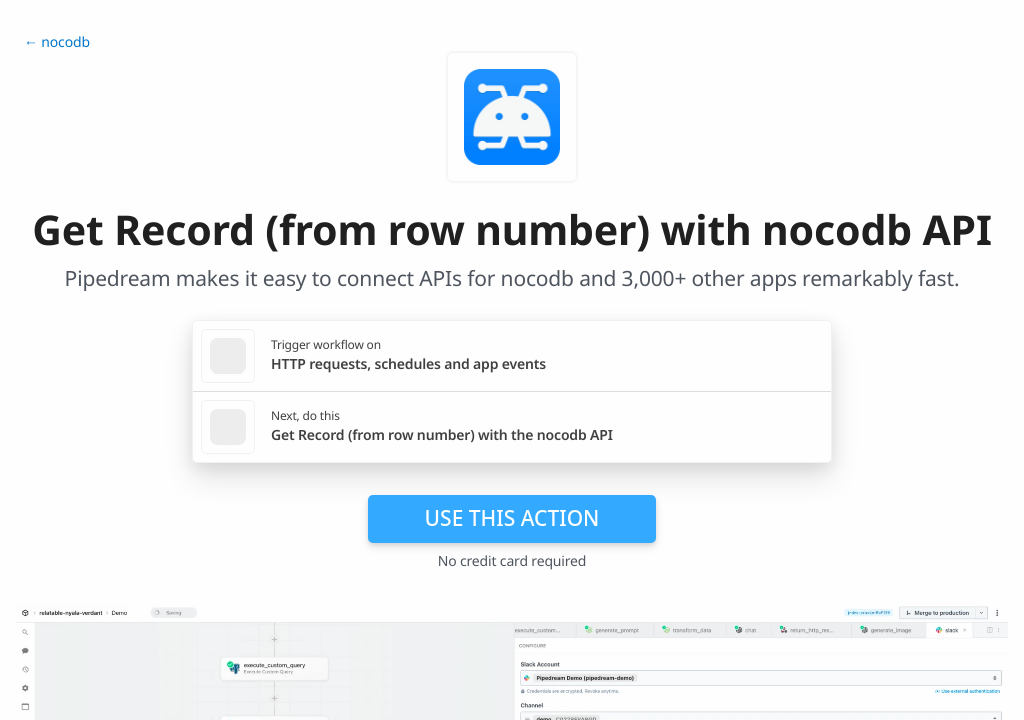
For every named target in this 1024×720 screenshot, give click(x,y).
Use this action (512, 518)
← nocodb (57, 42)
